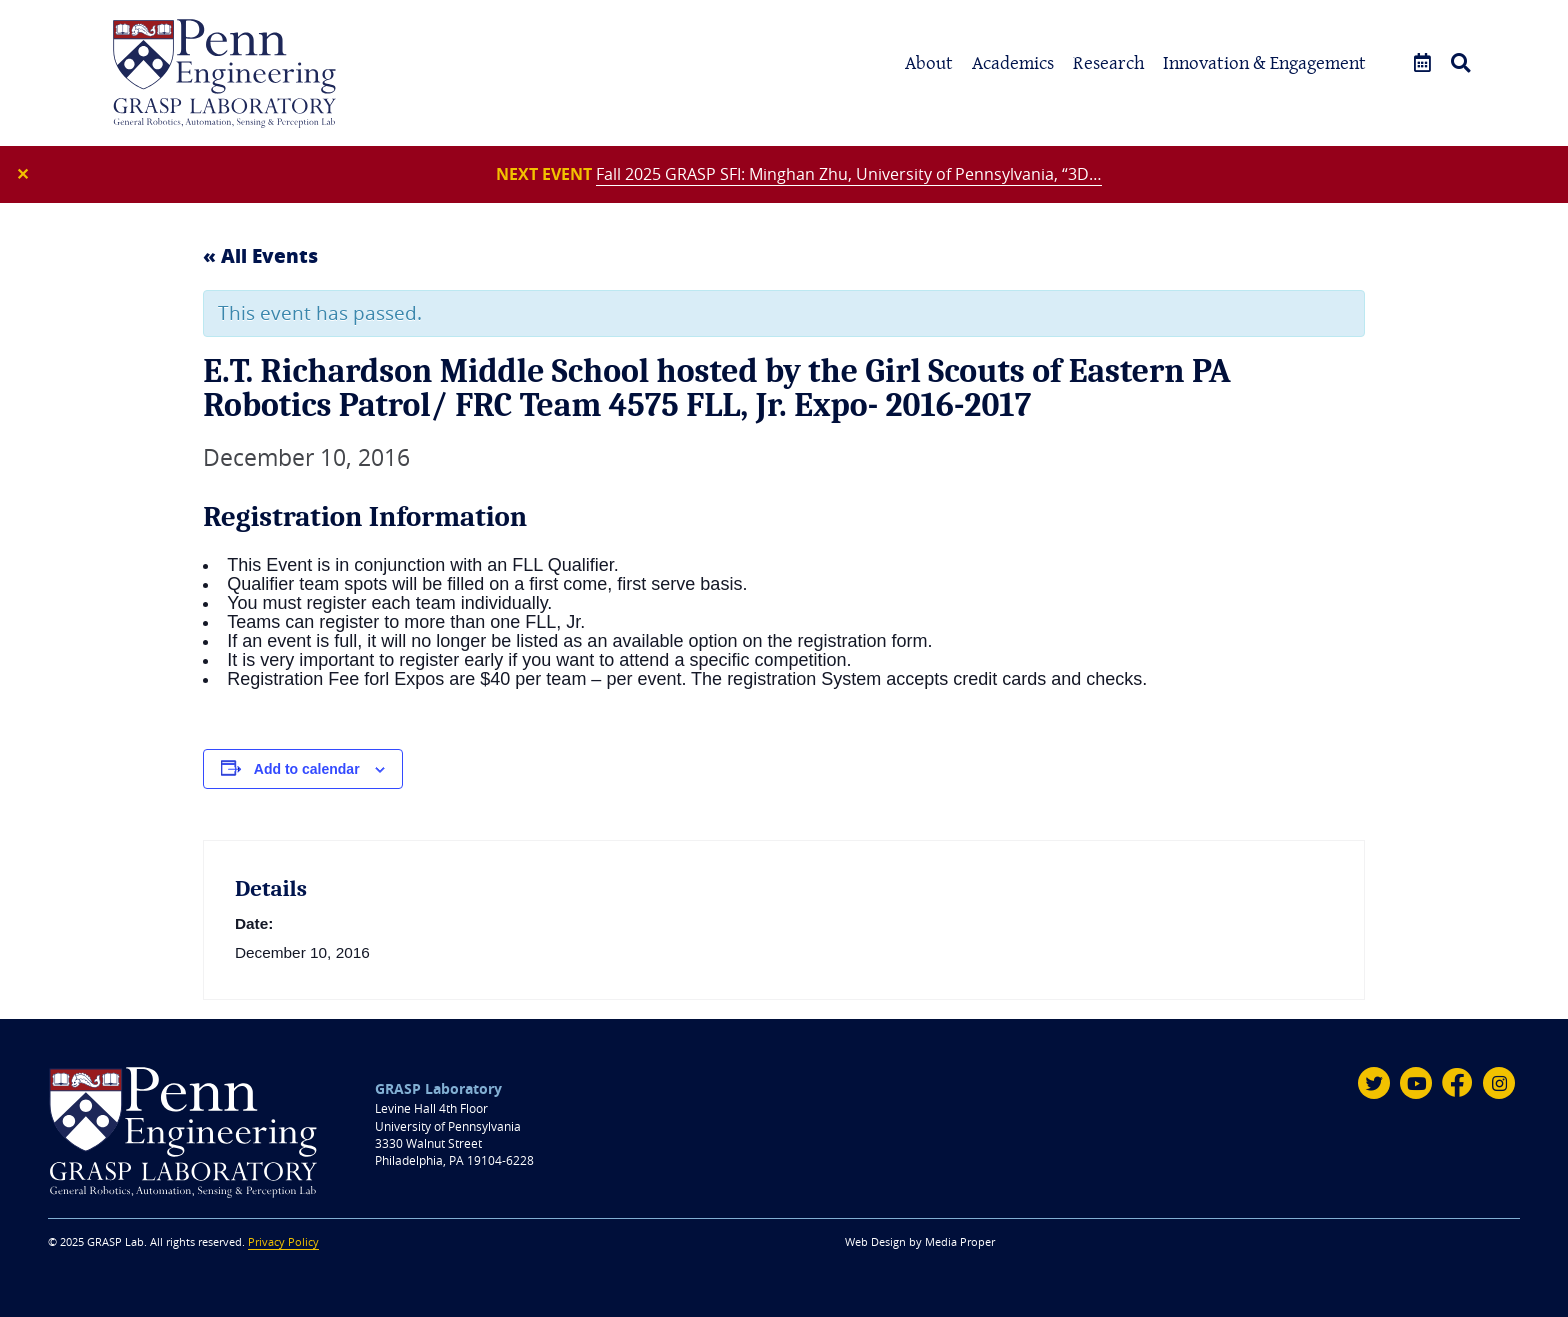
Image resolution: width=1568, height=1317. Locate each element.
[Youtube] (1416, 1083)
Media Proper (960, 1242)
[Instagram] (1499, 1083)
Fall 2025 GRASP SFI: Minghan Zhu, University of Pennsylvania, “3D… (849, 174)
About (929, 62)
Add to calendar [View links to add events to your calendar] (307, 769)
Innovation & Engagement (1264, 62)
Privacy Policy (283, 1242)
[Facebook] (1458, 1083)
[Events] (1422, 63)
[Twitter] (1374, 1083)
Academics (1013, 62)
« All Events (260, 255)
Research (1108, 62)
